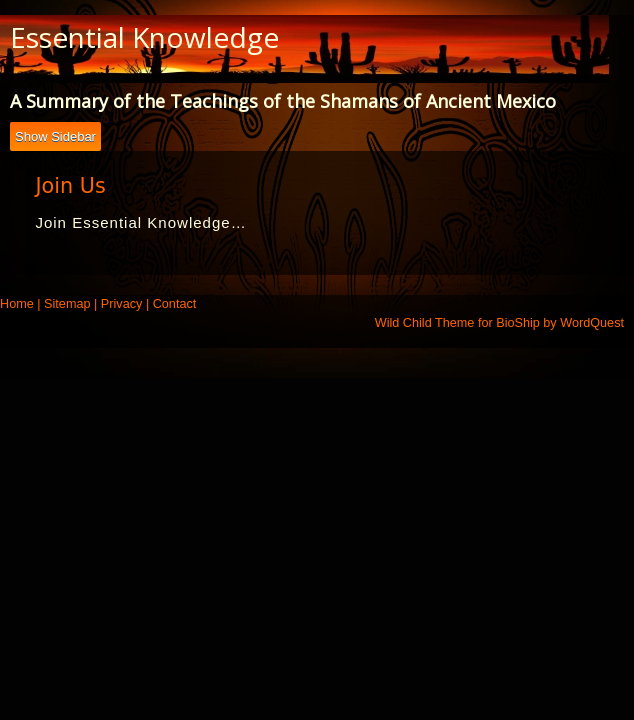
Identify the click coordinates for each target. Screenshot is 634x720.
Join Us (70, 186)
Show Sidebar (55, 136)
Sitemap (67, 304)
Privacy (122, 304)
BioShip (518, 323)
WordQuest (592, 323)
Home (17, 304)
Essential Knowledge (144, 37)
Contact (175, 304)
